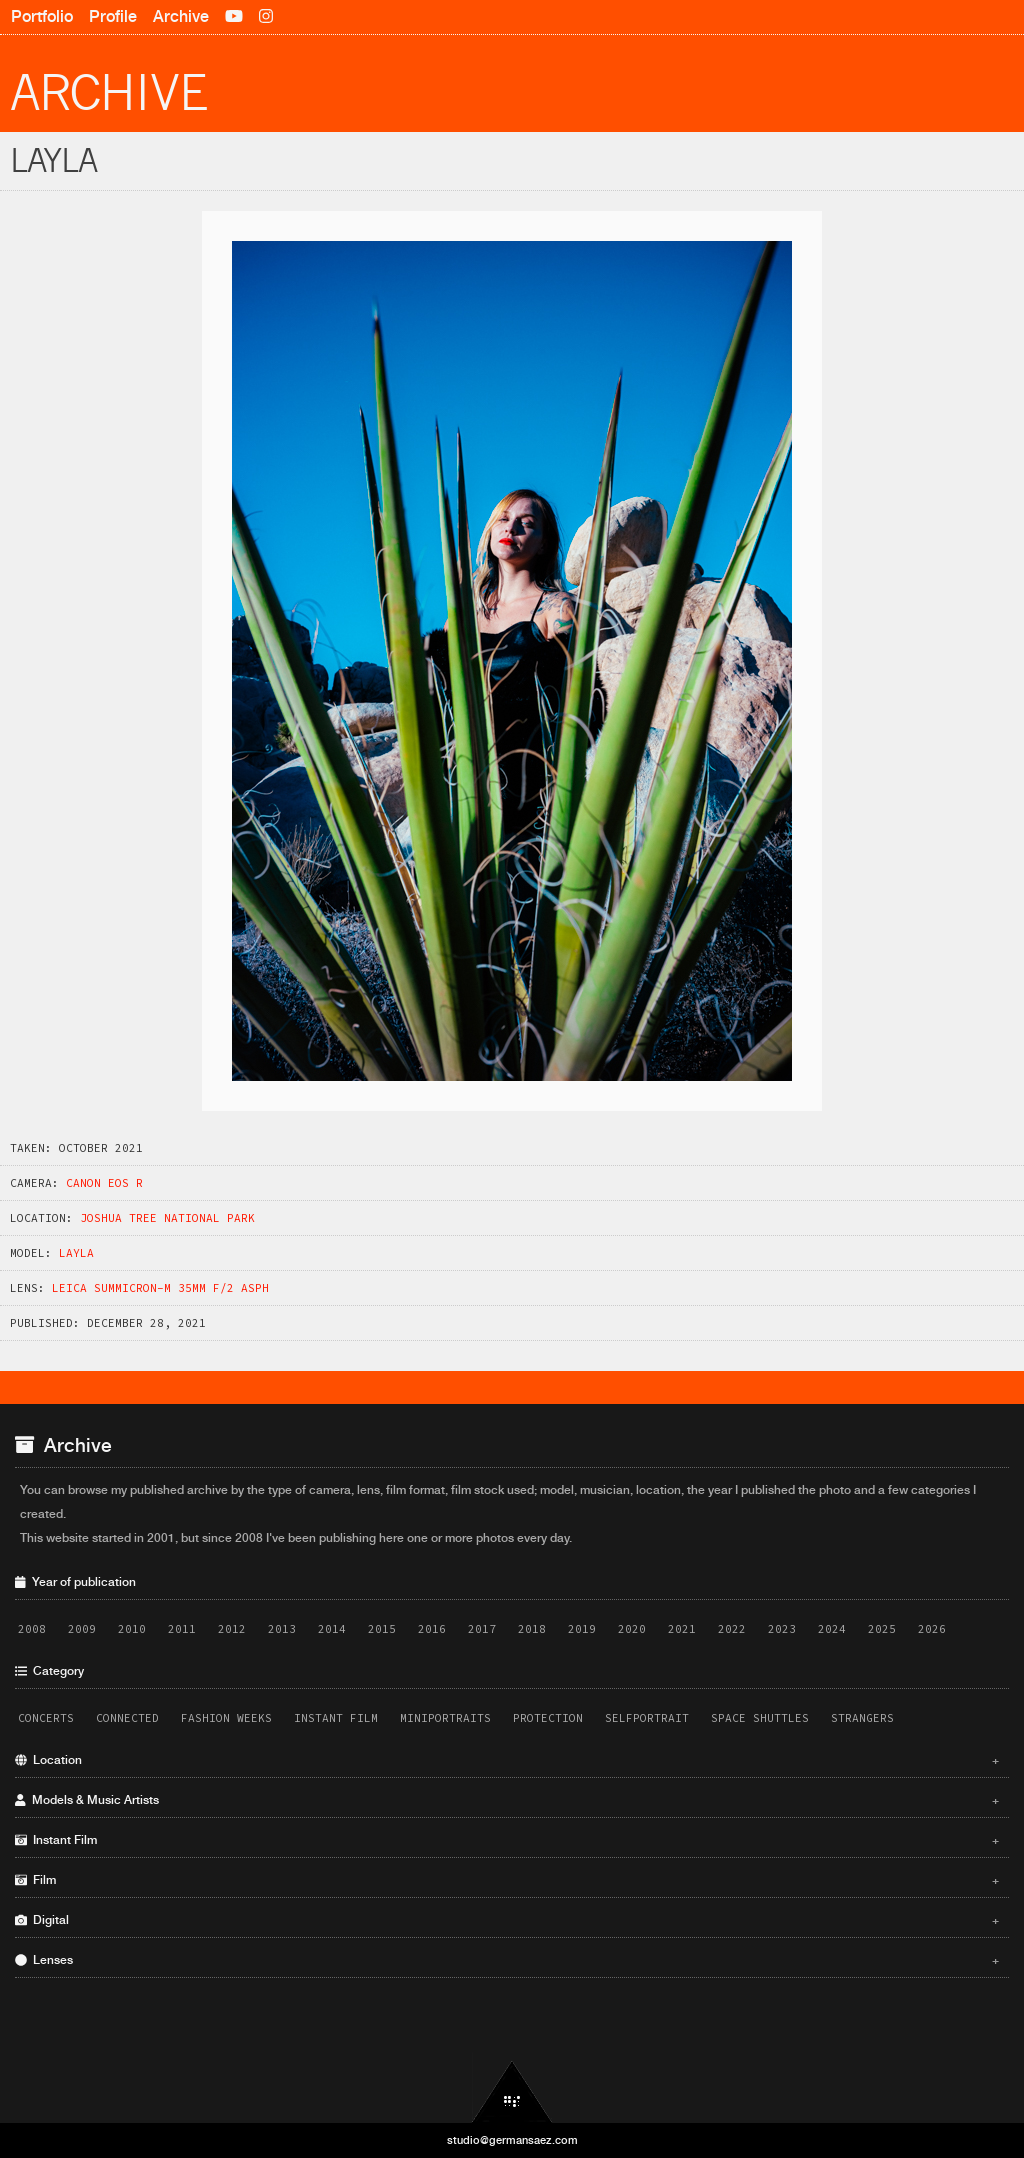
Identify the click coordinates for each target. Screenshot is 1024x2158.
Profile (113, 16)
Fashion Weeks (226, 1718)
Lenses (507, 1960)
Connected (127, 1718)
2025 (882, 1629)
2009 (82, 1629)
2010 (132, 1629)
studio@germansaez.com (512, 2140)
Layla (76, 1253)
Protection (548, 1718)
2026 (932, 1629)
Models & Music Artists (507, 1800)
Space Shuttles (760, 1718)
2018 (532, 1629)
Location (507, 1760)
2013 (282, 1629)
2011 (182, 1629)
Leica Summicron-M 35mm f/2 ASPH (160, 1288)
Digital (507, 1920)
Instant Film (336, 1718)
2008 (32, 1629)
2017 (482, 1629)
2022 (732, 1629)
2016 (432, 1629)
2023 (782, 1629)
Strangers (862, 1718)
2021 (682, 1629)
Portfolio (42, 16)
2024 (832, 1629)
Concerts (46, 1718)
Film (507, 1880)
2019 (582, 1629)
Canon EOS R (104, 1183)
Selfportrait (647, 1718)
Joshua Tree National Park (167, 1218)
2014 (332, 1629)
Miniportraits (445, 1718)
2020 (632, 1629)
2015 (382, 1629)
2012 (232, 1629)
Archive (181, 16)
